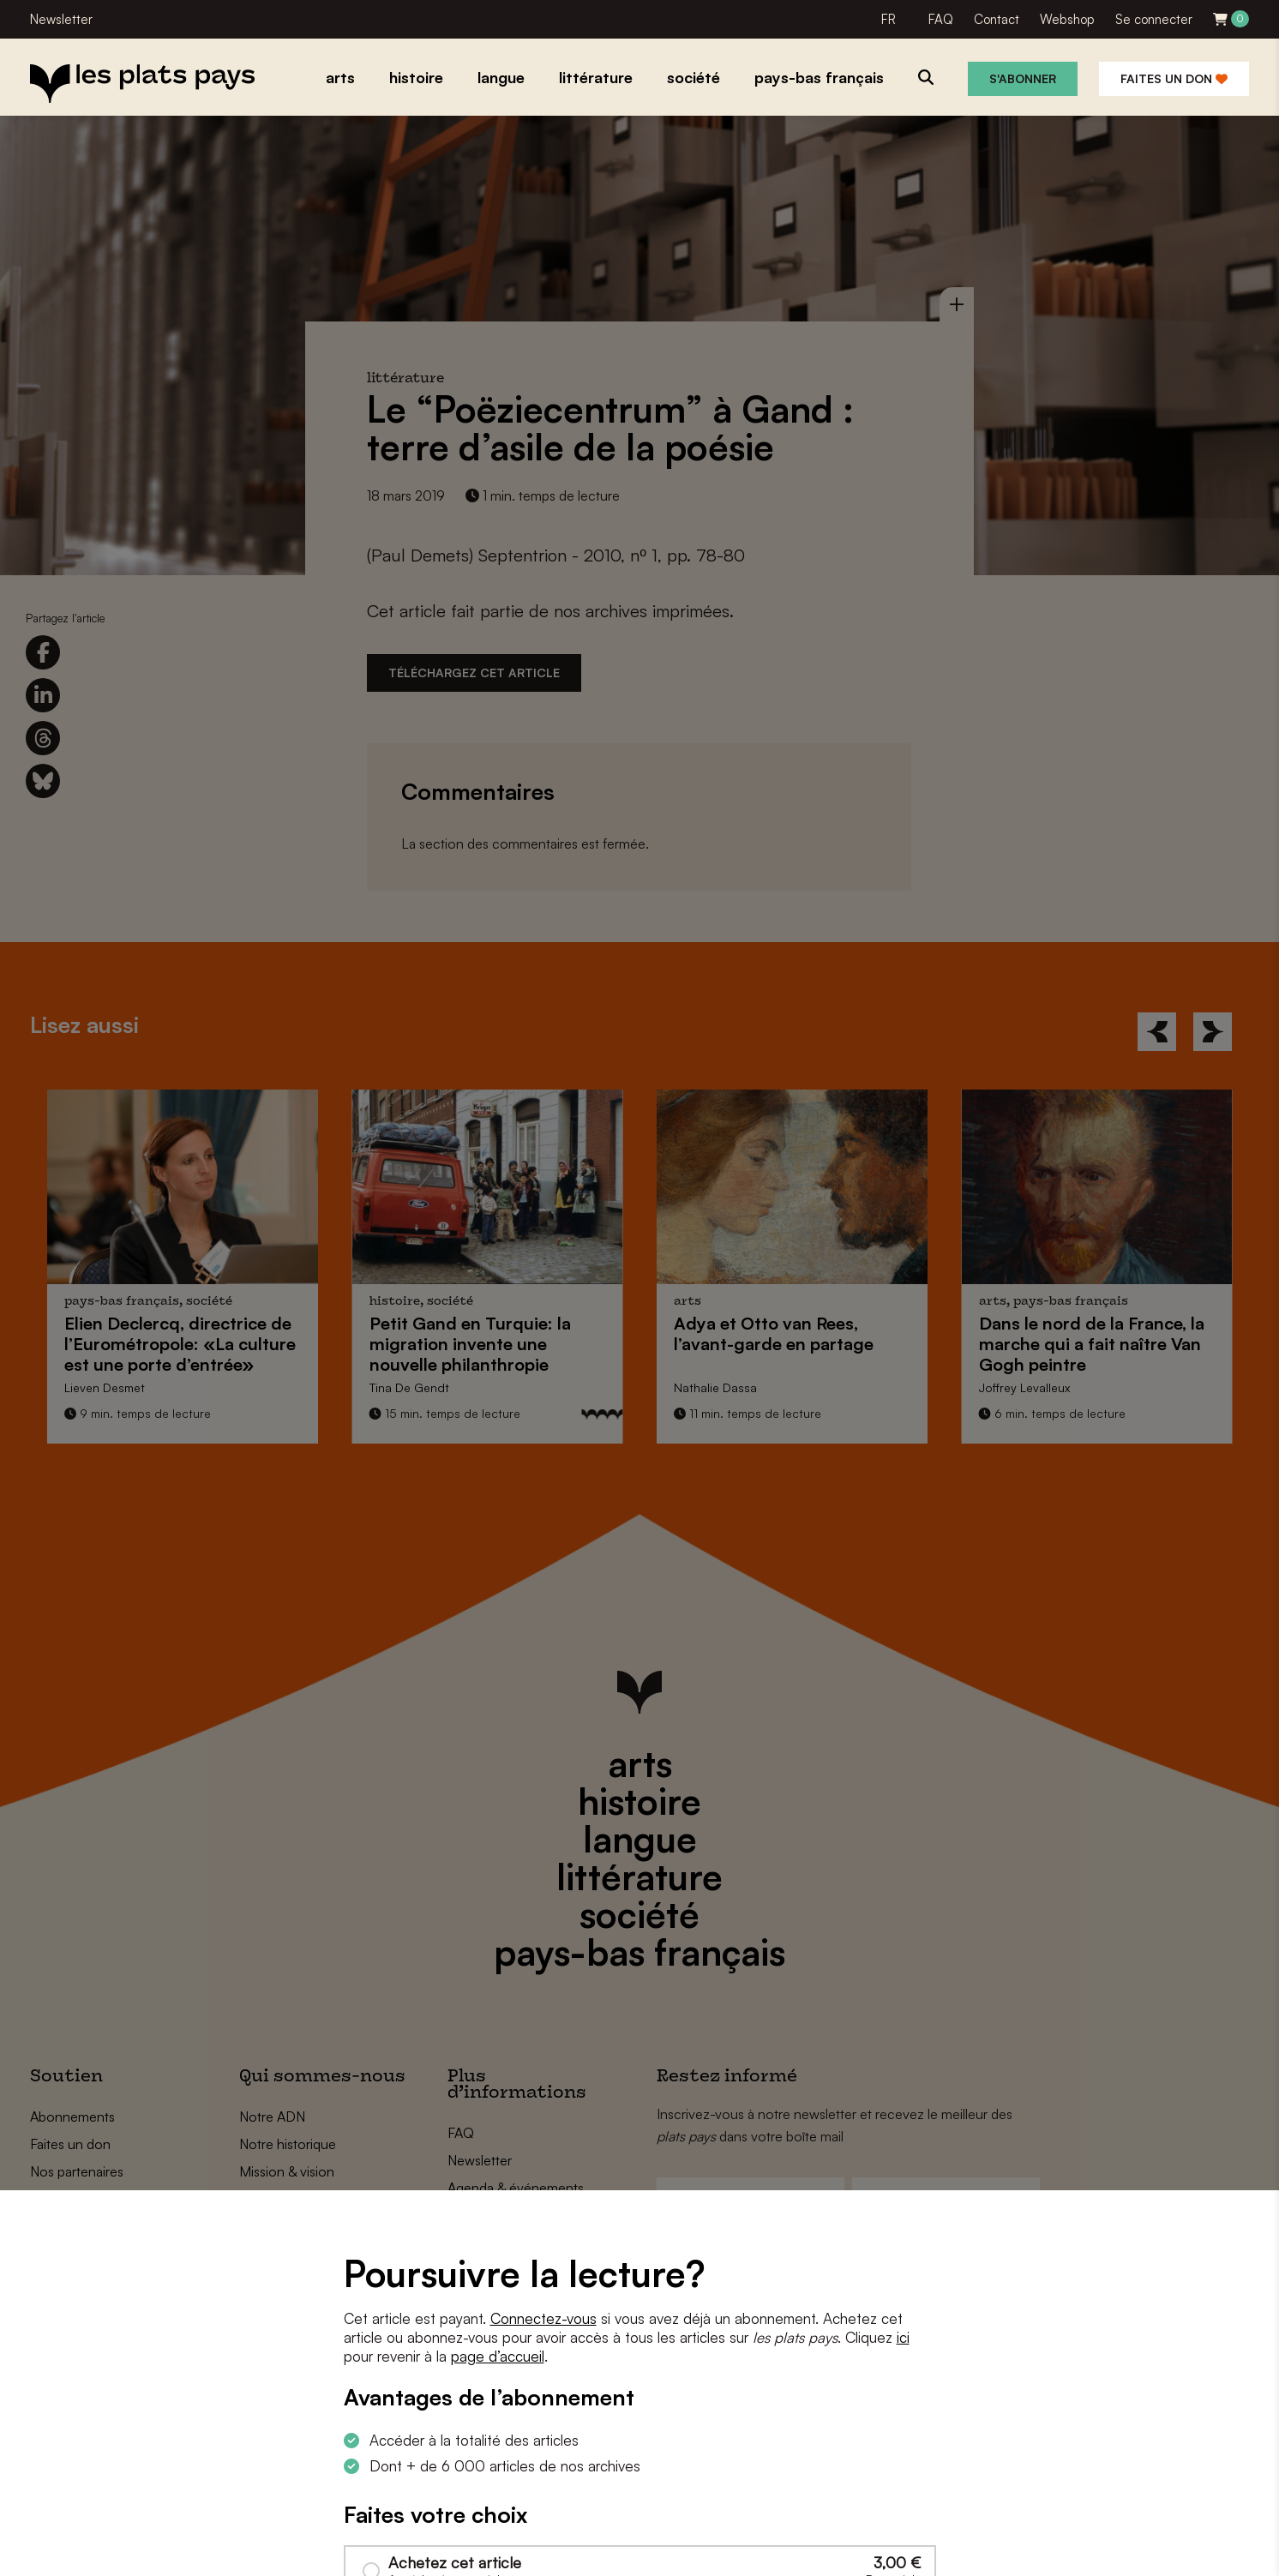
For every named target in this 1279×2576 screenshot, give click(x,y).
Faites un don (1174, 78)
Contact (996, 19)
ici (903, 2337)
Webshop (1067, 19)
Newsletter (61, 19)
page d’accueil (497, 2356)
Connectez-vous (543, 2318)
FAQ (940, 19)
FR (888, 19)
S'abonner (1022, 78)
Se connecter (1153, 19)
